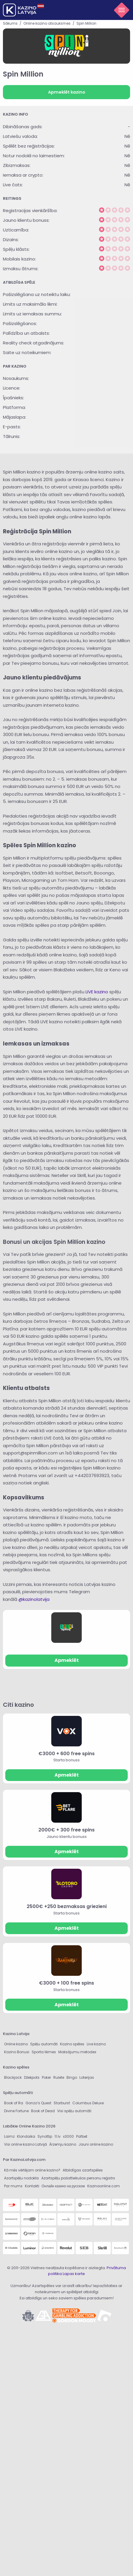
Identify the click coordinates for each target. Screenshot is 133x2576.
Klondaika (26, 2136)
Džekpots (32, 2077)
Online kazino (16, 2043)
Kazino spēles (72, 2043)
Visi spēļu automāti (74, 2110)
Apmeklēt (66, 1660)
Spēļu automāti (44, 2043)
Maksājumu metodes (77, 2051)
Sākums (10, 23)
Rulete (58, 2077)
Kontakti (32, 2185)
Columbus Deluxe (88, 2102)
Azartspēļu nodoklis (21, 2178)
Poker (46, 2077)
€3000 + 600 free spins (66, 1753)
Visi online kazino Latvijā (25, 2144)
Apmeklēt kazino (66, 92)
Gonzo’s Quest (38, 2102)
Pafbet (81, 2136)
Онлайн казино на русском (63, 2185)
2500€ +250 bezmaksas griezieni (67, 1906)
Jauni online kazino (96, 2144)
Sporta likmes (44, 2051)
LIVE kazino (97, 992)
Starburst (62, 2102)
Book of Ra (13, 2102)
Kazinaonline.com (103, 2185)
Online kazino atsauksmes (47, 23)
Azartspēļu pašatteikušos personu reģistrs (78, 2178)
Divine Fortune (16, 2110)
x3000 (68, 2136)
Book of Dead (43, 2110)
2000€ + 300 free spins (66, 1829)
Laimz (9, 2136)
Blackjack (13, 2077)
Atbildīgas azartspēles (83, 2170)
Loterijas (86, 2077)
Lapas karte (74, 2273)
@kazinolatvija (34, 1599)
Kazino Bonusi (16, 2051)
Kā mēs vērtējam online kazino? (32, 2170)
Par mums (13, 2185)
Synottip (44, 2136)
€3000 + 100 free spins (66, 1983)
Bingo (71, 2077)
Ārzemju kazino (62, 2144)
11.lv (57, 2136)
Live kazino (96, 2043)
